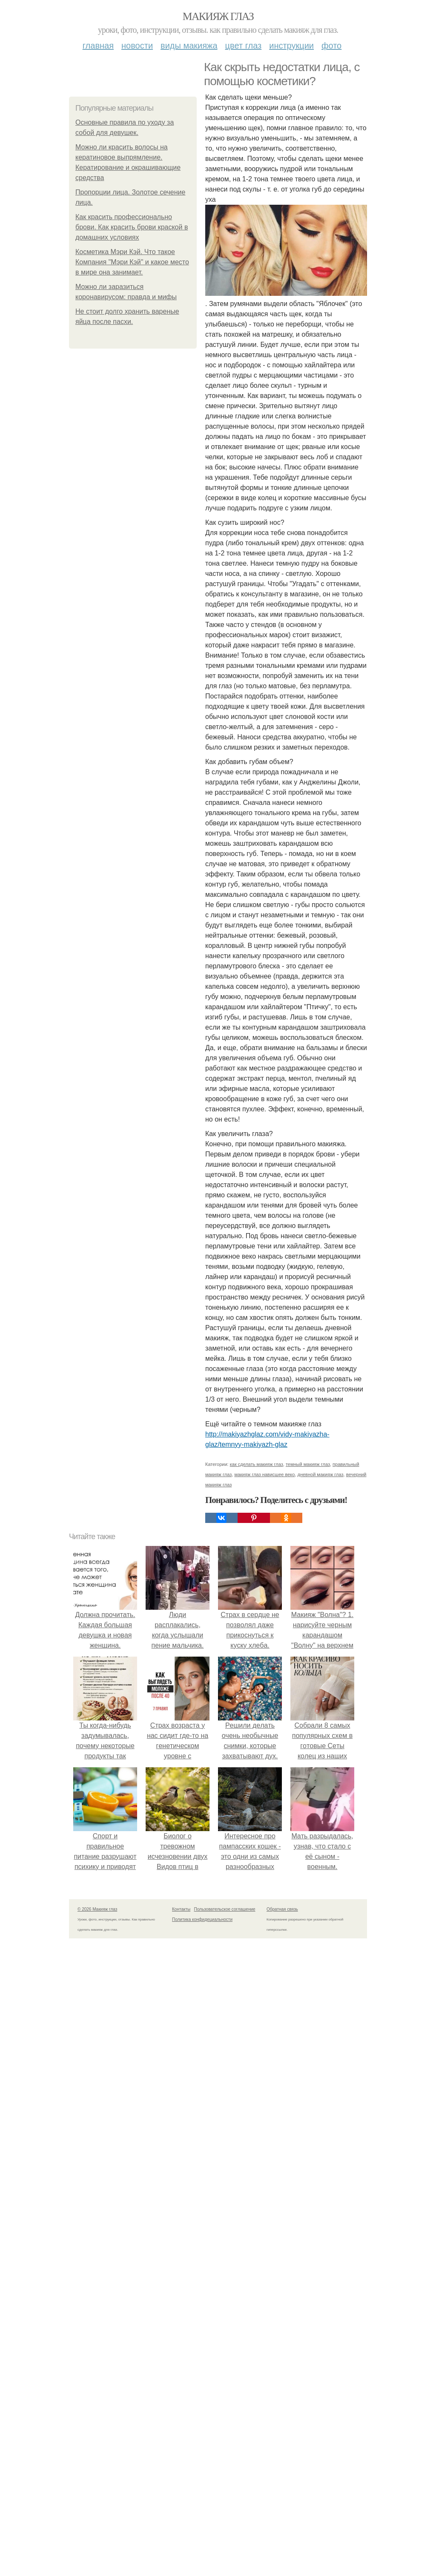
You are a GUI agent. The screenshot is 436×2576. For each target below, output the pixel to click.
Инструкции (291, 45)
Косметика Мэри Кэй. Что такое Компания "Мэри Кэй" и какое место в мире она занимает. (132, 262)
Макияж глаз (218, 16)
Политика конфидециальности (202, 1919)
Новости (137, 45)
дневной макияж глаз (320, 1474)
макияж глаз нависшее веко (264, 1474)
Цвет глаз (243, 45)
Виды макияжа (189, 45)
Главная (98, 45)
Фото (331, 45)
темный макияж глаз (308, 1464)
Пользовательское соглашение (224, 1909)
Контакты (181, 1909)
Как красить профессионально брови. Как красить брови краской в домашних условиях (131, 227)
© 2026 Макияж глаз (97, 1909)
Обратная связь (282, 1909)
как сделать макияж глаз (256, 1464)
